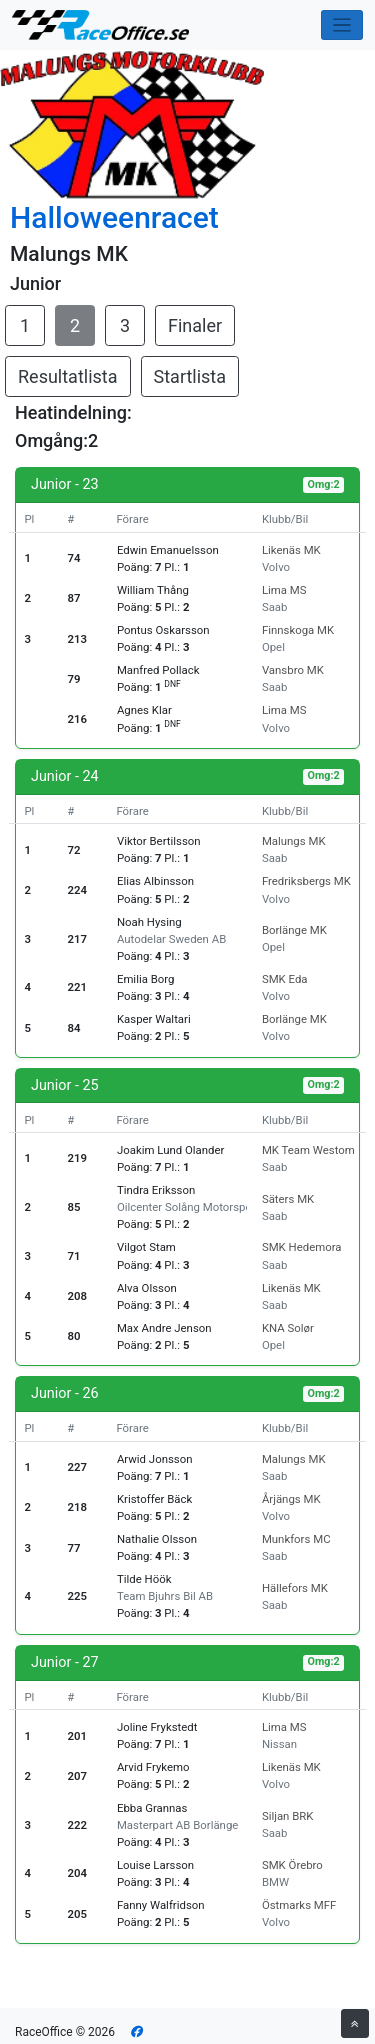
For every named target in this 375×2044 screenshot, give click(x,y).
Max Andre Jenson (164, 1328)
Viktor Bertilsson (159, 841)
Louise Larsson (155, 1865)
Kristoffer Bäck (154, 1499)
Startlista (190, 376)
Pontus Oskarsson (163, 630)
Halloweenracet (114, 217)
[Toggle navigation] (342, 25)
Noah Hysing (149, 922)
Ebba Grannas (152, 1808)
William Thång (153, 590)
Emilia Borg (146, 979)
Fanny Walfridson (161, 1905)
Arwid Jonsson (155, 1459)
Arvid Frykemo (153, 1767)
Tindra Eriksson (156, 1190)
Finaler (195, 325)
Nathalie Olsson (157, 1539)
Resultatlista (68, 376)
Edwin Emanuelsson (168, 550)
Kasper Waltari (154, 1019)
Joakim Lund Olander (170, 1150)
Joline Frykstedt (157, 1727)
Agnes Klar (144, 710)
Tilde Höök (144, 1579)
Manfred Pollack (158, 670)
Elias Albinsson (155, 881)
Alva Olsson (147, 1288)
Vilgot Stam (146, 1247)
